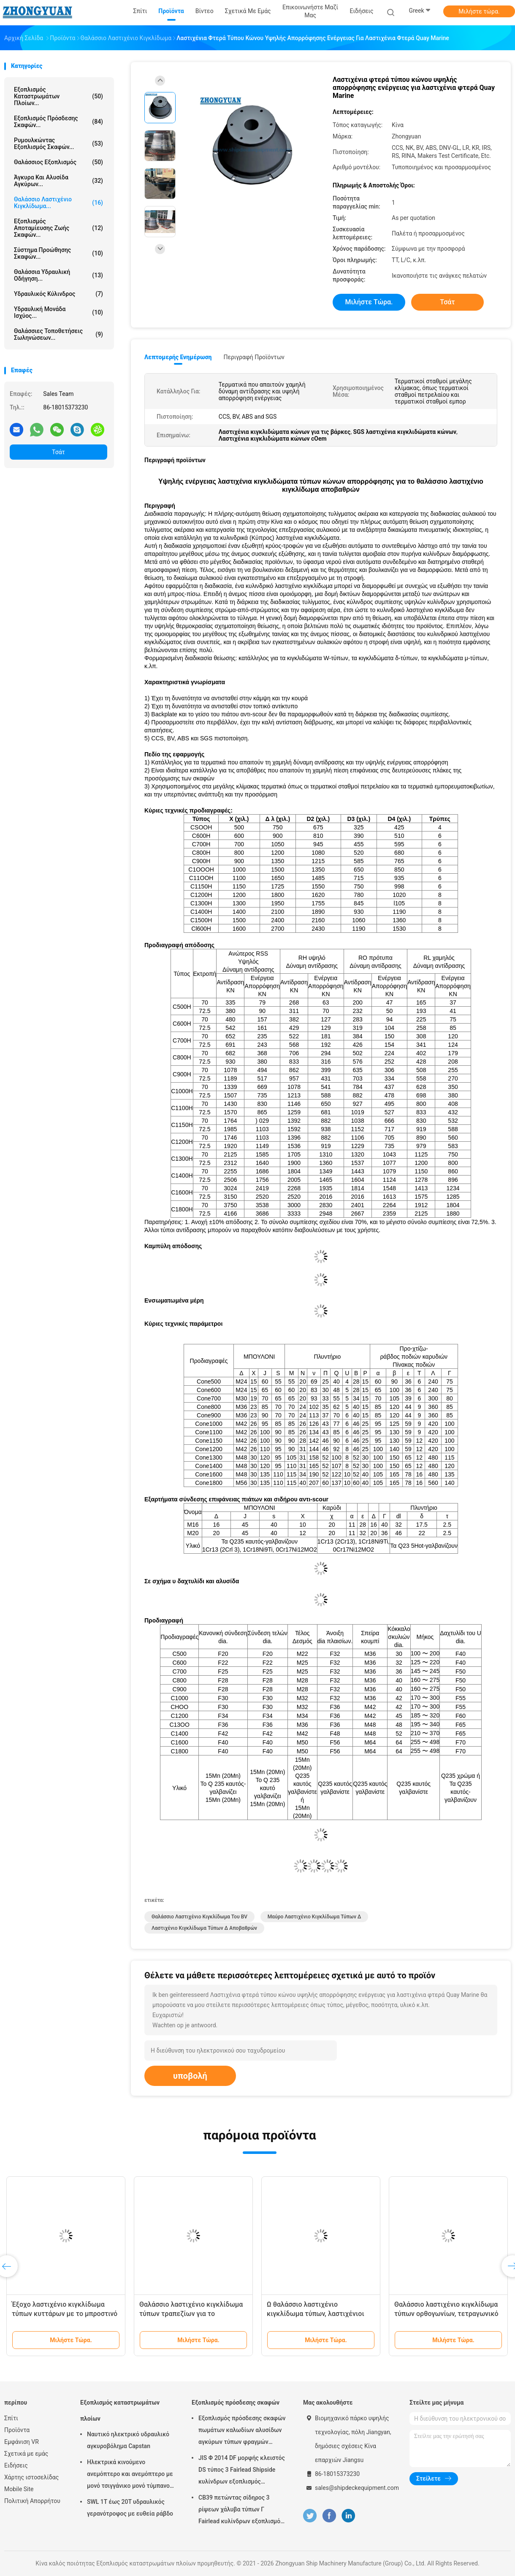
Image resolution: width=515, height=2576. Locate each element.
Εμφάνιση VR (21, 2441)
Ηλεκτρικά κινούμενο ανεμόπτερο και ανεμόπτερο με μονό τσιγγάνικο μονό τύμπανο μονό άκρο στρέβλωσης (130, 2475)
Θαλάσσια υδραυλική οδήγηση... (58, 275)
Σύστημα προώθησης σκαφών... (58, 253)
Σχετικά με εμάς (26, 2453)
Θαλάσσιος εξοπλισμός (58, 162)
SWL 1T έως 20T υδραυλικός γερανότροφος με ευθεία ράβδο (130, 2507)
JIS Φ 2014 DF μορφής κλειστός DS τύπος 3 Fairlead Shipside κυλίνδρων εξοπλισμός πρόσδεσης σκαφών (241, 2470)
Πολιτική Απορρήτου (32, 2500)
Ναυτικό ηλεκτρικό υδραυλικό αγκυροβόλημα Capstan (128, 2440)
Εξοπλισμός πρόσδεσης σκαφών (235, 2402)
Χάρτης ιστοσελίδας (31, 2477)
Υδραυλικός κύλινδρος (58, 294)
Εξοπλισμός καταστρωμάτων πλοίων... (58, 96)
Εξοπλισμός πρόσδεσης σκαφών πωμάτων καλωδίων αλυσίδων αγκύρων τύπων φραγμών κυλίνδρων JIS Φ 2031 (241, 2431)
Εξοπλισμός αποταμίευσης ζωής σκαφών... (58, 228)
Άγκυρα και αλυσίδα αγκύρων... (58, 180)
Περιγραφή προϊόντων (254, 357)
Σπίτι (11, 2418)
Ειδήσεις (16, 2465)
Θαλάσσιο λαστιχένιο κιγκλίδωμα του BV (199, 1917)
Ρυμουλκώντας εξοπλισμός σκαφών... (58, 143)
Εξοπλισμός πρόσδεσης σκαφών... (58, 121)
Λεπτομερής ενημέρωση (177, 357)
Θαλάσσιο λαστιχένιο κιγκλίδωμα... (58, 202)
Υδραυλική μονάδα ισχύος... (58, 312)
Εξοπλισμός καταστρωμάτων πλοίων (120, 2410)
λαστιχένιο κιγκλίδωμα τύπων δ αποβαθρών (204, 1928)
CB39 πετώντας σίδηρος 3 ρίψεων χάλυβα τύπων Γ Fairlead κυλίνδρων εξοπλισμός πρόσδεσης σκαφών (240, 2510)
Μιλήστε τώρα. (478, 11)
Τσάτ (58, 452)
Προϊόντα (17, 2430)
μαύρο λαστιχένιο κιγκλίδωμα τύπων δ (314, 1917)
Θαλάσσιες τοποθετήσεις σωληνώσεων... (58, 334)
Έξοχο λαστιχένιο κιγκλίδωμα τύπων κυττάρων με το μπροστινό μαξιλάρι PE (64, 2313)
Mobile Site (19, 2489)
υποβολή (190, 2076)
